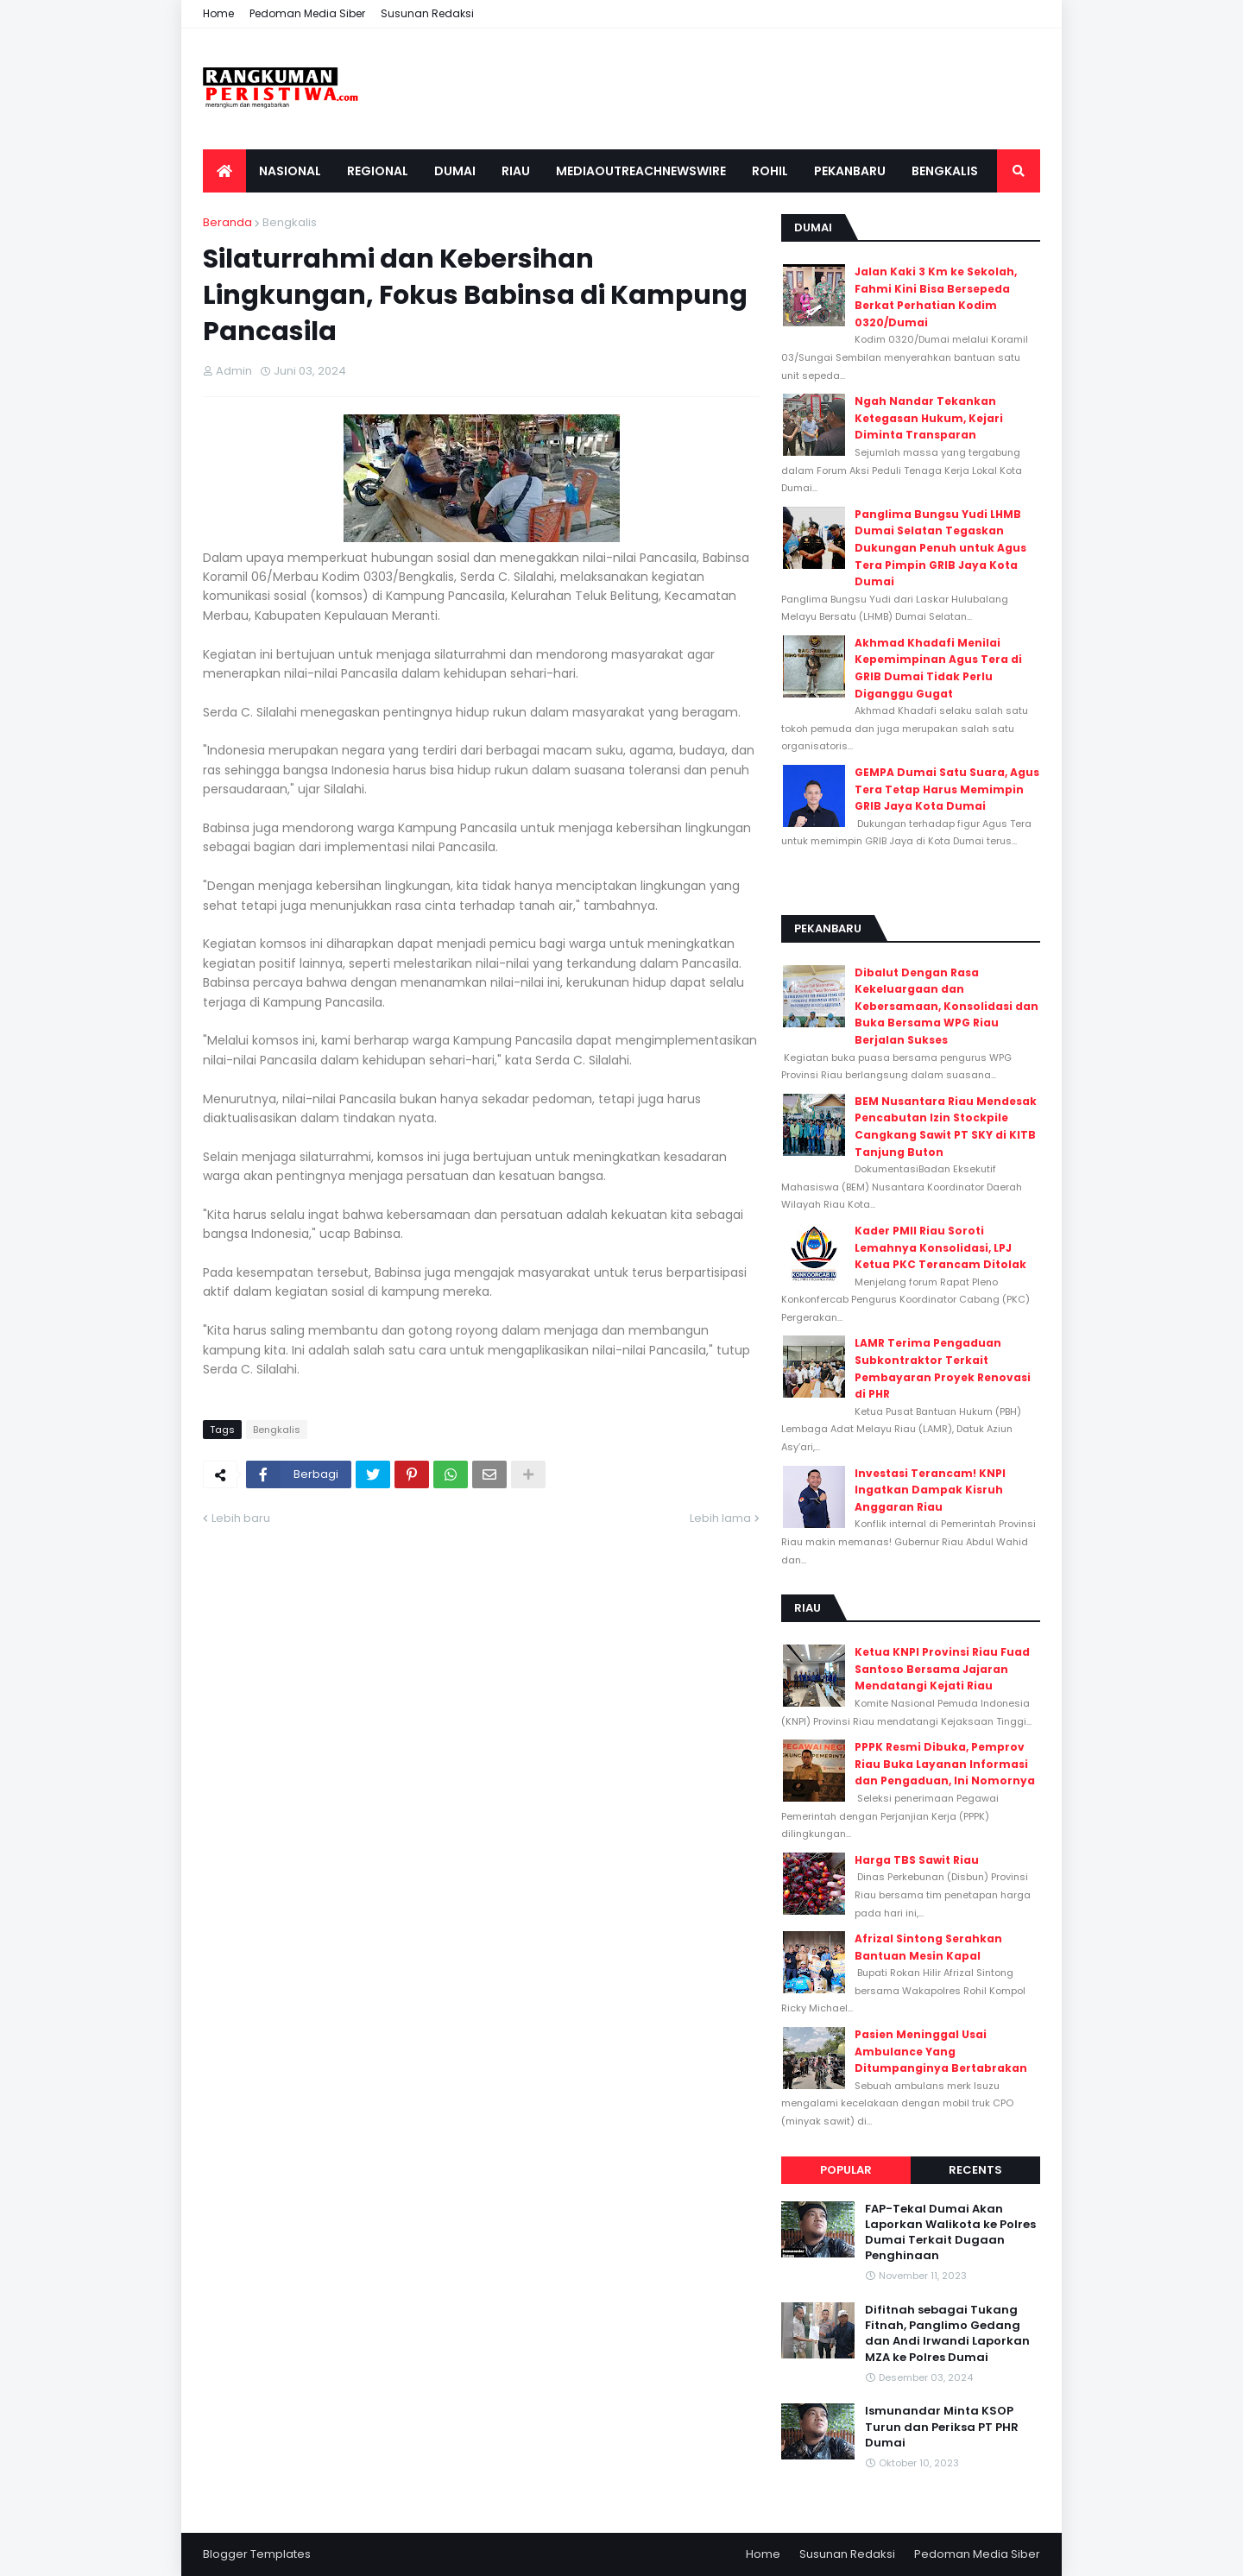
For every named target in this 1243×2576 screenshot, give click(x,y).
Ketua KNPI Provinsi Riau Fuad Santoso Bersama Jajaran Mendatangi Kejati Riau (942, 1669)
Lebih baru (240, 1518)
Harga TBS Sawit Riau (917, 1860)
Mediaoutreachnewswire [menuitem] (641, 171)
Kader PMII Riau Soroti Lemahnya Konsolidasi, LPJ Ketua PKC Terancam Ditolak (940, 1247)
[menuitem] (224, 171)
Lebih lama (720, 1518)
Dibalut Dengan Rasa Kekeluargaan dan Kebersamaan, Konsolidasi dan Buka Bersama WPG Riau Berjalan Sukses (946, 1006)
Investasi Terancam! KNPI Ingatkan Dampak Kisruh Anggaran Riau (930, 1490)
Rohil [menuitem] (770, 171)
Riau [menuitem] (516, 171)
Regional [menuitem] (377, 171)
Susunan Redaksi (427, 13)
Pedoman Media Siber (307, 13)
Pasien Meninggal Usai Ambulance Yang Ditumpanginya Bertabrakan (941, 2051)
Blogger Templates (257, 2554)
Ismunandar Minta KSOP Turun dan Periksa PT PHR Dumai (942, 2426)
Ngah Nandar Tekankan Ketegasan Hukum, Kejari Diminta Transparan (929, 418)
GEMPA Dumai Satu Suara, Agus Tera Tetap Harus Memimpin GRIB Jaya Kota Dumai (947, 789)
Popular (846, 2170)
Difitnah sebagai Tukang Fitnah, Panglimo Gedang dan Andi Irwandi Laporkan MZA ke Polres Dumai (947, 2333)
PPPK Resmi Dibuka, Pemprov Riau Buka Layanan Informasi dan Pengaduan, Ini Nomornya (945, 1763)
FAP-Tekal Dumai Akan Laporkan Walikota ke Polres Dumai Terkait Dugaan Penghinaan (950, 2232)
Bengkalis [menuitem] (945, 171)
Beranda (227, 222)
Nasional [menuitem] (290, 171)
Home (218, 13)
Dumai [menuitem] (455, 171)
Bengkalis (289, 222)
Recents (975, 2170)
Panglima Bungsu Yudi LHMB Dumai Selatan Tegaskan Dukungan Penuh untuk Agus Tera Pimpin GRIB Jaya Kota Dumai (940, 548)
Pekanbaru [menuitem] (850, 171)
